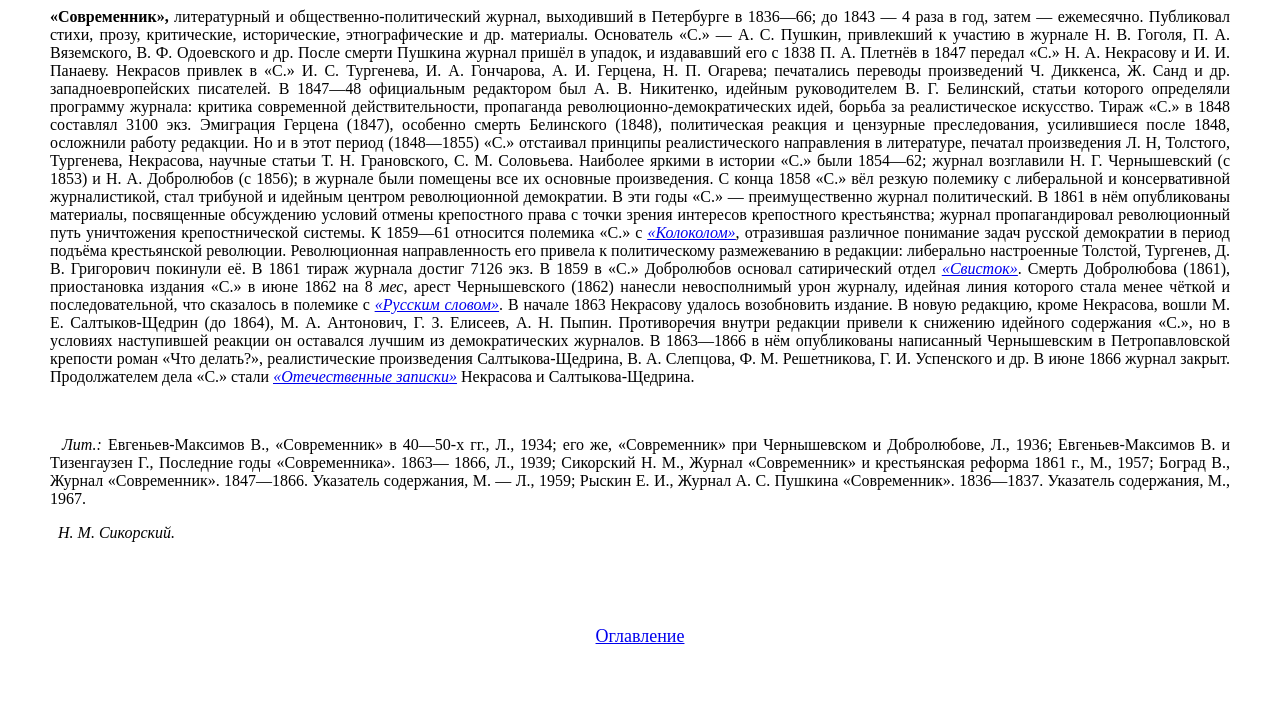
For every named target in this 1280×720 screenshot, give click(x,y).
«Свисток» (980, 268)
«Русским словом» (437, 304)
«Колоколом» (692, 232)
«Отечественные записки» (365, 376)
